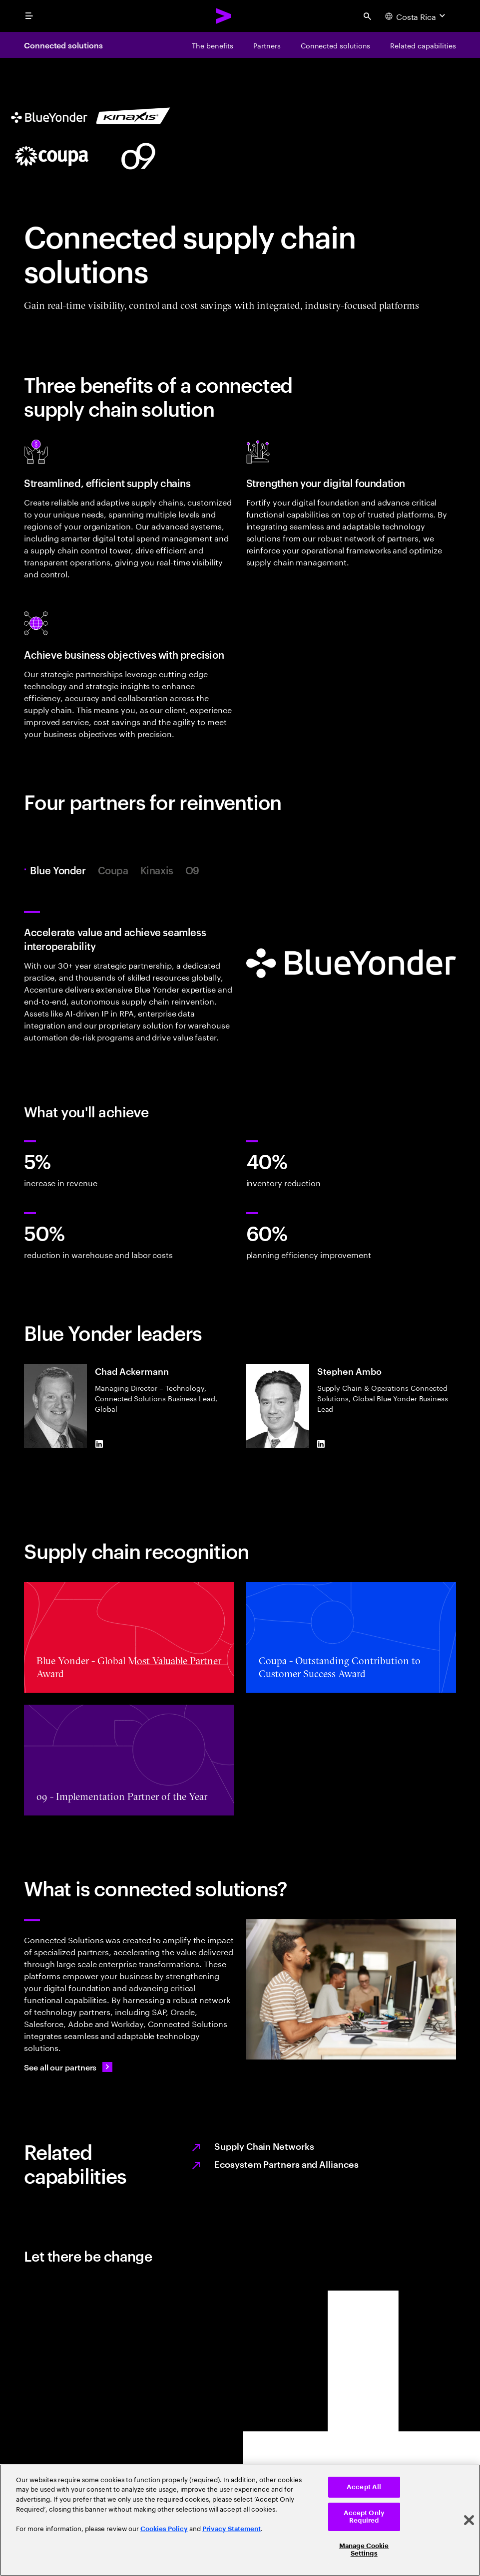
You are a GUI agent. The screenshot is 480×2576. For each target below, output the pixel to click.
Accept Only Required (364, 2517)
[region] (240, 2520)
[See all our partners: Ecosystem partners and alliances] (68, 2067)
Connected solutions (63, 44)
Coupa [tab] (113, 870)
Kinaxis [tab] (156, 870)
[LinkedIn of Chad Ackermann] (99, 1444)
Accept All (364, 2487)
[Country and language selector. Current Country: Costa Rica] (416, 16)
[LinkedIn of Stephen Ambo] (321, 1444)
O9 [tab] (192, 870)
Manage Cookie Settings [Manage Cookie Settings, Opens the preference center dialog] (364, 2550)
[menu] (29, 16)
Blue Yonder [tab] (60, 870)
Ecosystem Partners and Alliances (286, 2163)
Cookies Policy (164, 2529)
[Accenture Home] (224, 16)
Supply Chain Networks (264, 2145)
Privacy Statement (231, 2529)
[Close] (469, 2520)
